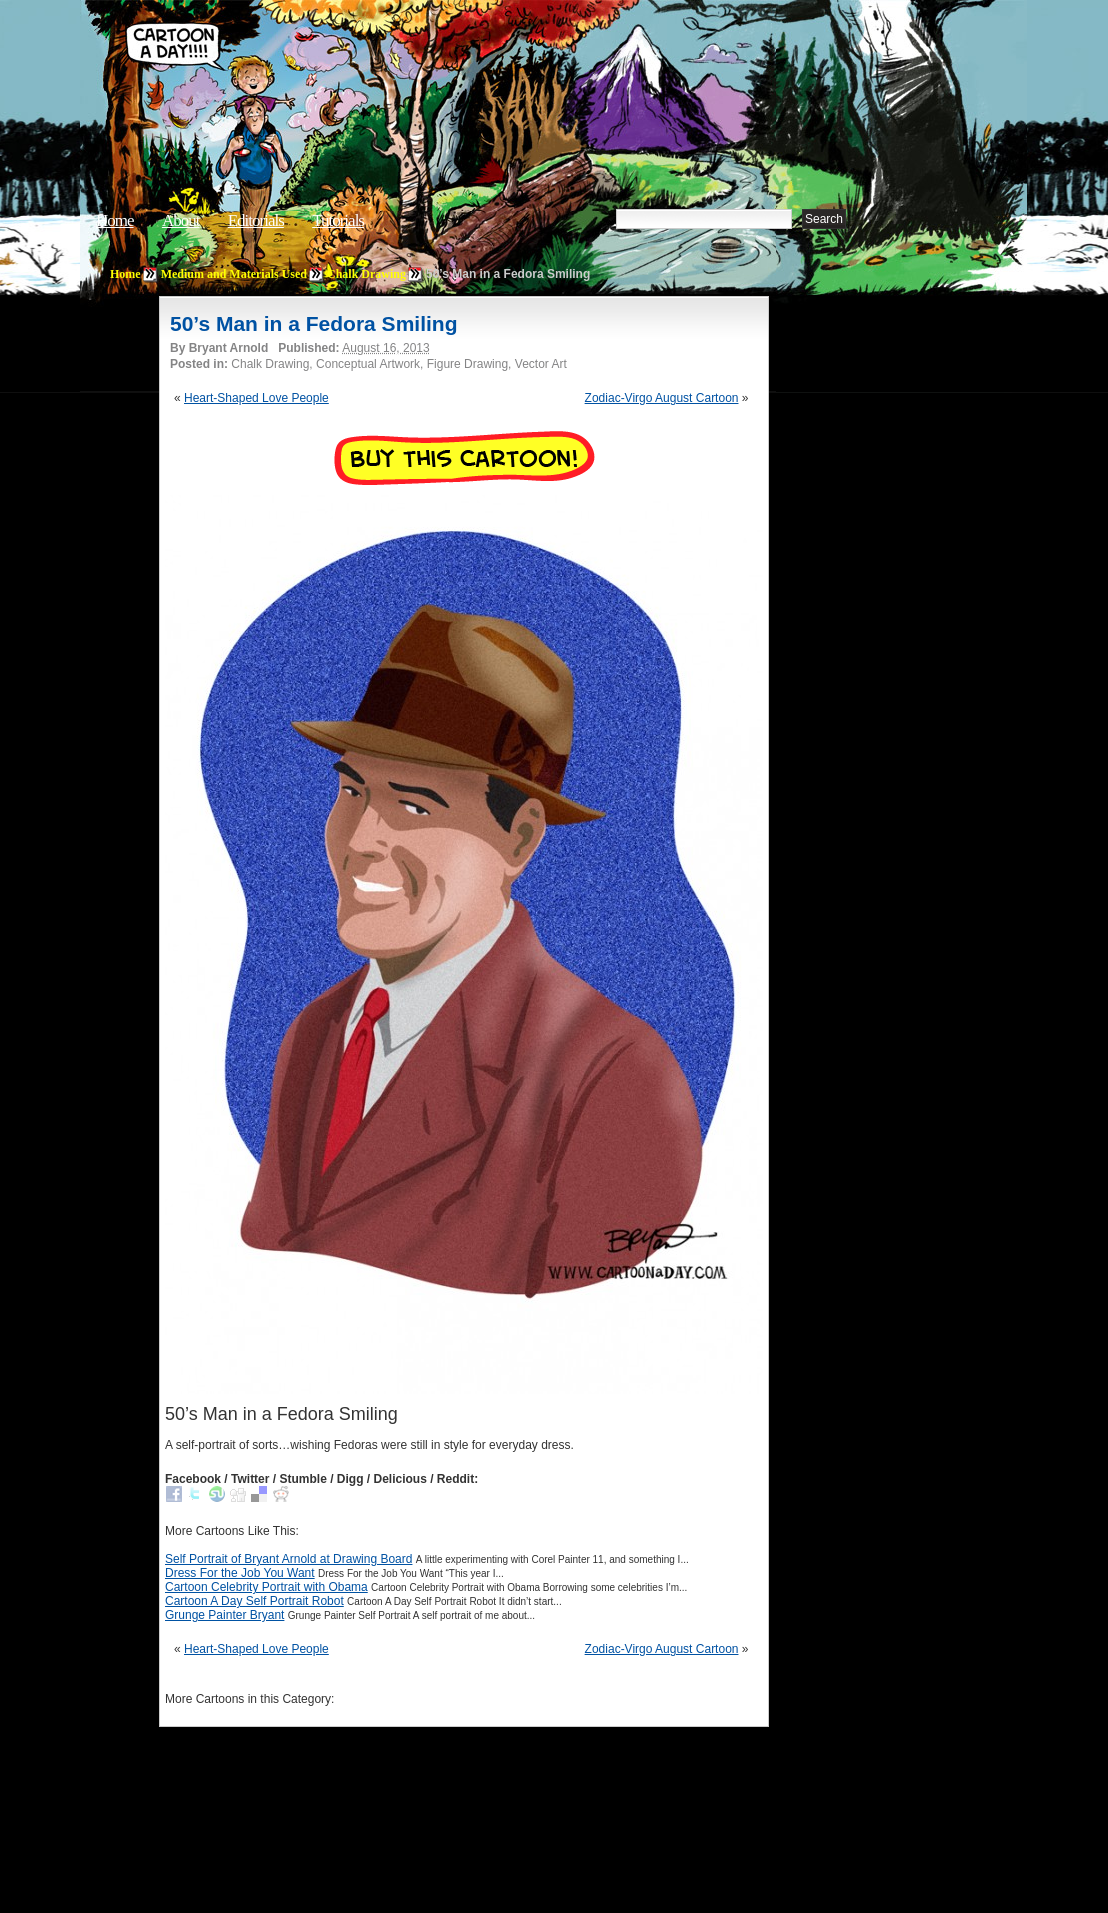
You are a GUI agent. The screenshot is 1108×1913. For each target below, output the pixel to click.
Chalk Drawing (366, 274)
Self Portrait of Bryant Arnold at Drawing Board (288, 1559)
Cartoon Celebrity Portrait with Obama (266, 1587)
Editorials (256, 220)
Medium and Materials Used (234, 274)
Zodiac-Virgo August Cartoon (662, 398)
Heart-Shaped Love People (256, 398)
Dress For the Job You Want (240, 1573)
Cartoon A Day (428, 66)
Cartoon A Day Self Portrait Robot (254, 1601)
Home (115, 220)
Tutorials (338, 220)
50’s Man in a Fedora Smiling (313, 323)
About (181, 220)
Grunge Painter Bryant (224, 1615)
